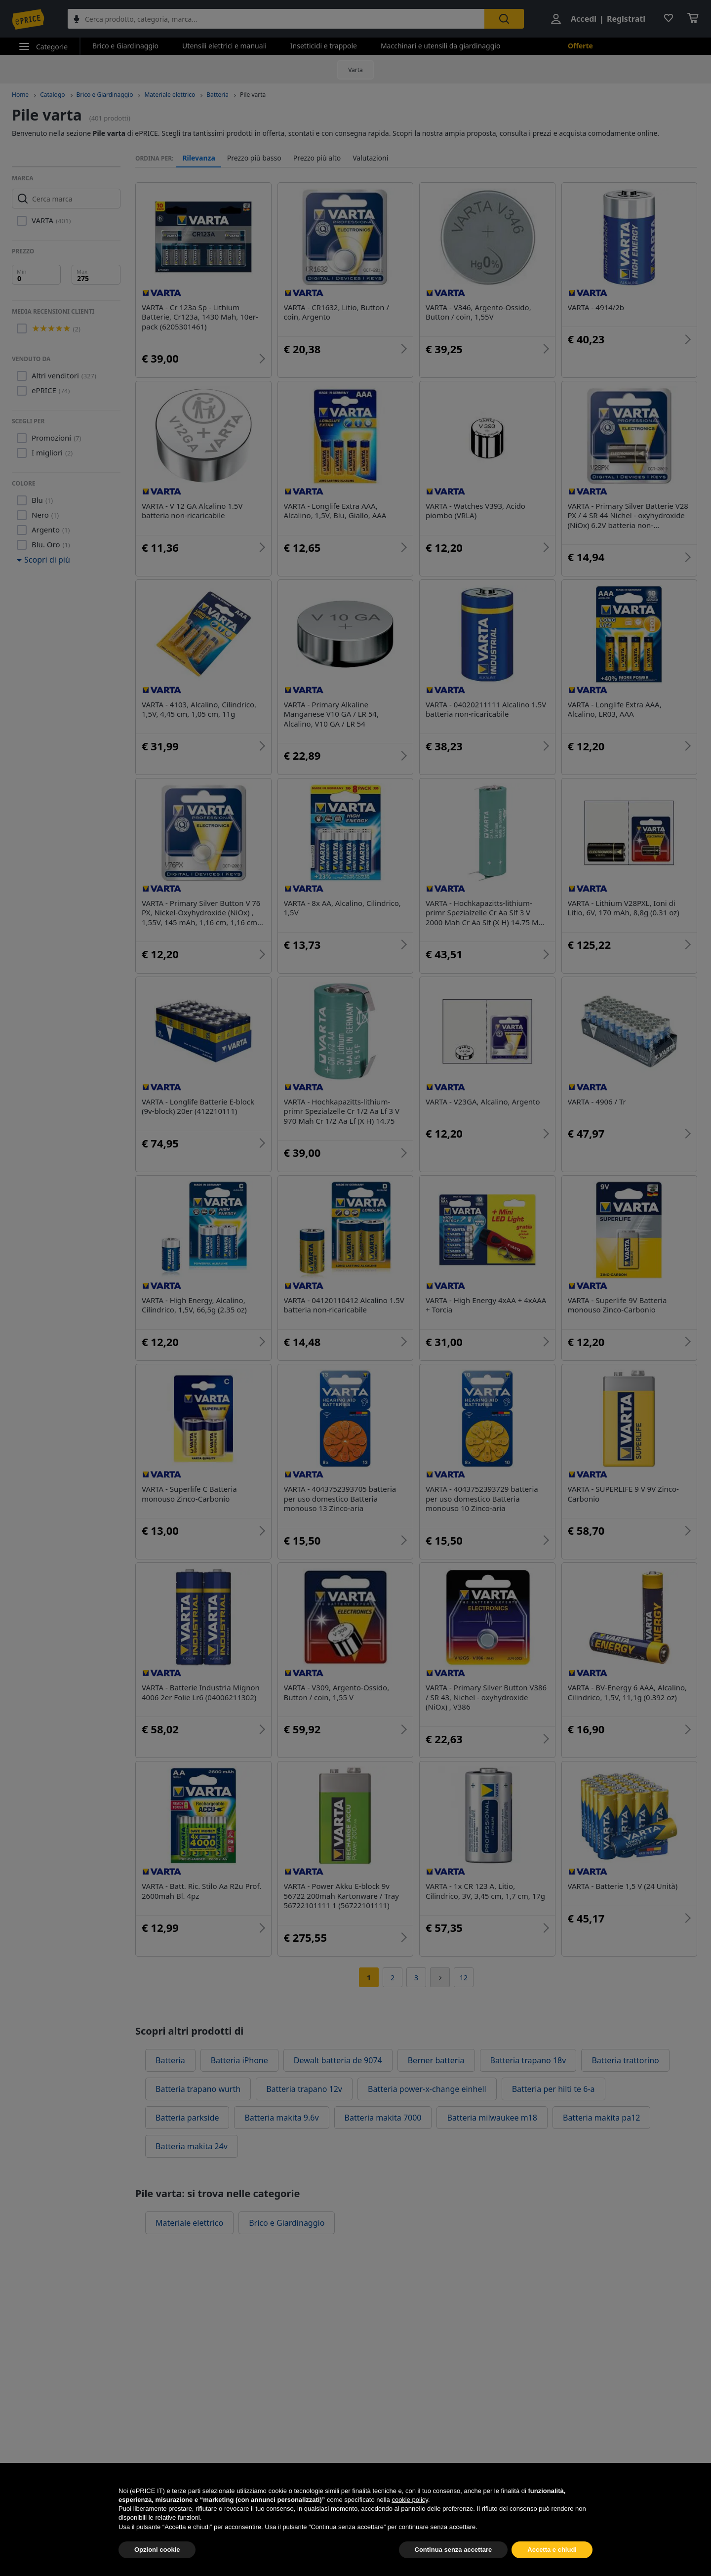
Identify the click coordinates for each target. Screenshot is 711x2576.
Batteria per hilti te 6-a (553, 2089)
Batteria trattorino (625, 2060)
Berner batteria (436, 2060)
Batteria (217, 94)
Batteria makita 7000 (383, 2117)
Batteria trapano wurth (198, 2089)
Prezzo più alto (317, 158)
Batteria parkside (187, 2117)
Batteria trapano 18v (528, 2060)
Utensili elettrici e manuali (224, 45)
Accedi (583, 18)
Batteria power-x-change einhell (427, 2089)
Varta (355, 70)
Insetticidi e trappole (323, 45)
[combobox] (276, 19)
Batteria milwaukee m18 (492, 2117)
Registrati (626, 18)
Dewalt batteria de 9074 (338, 2060)
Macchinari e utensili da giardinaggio (440, 45)
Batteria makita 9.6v (281, 2117)
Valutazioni (370, 158)
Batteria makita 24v (192, 2146)
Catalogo (52, 94)
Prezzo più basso (254, 158)
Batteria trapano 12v (304, 2089)
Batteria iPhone (239, 2060)
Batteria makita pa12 (601, 2117)
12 (464, 1977)
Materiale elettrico (169, 94)
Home (20, 94)
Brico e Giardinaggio (125, 45)
